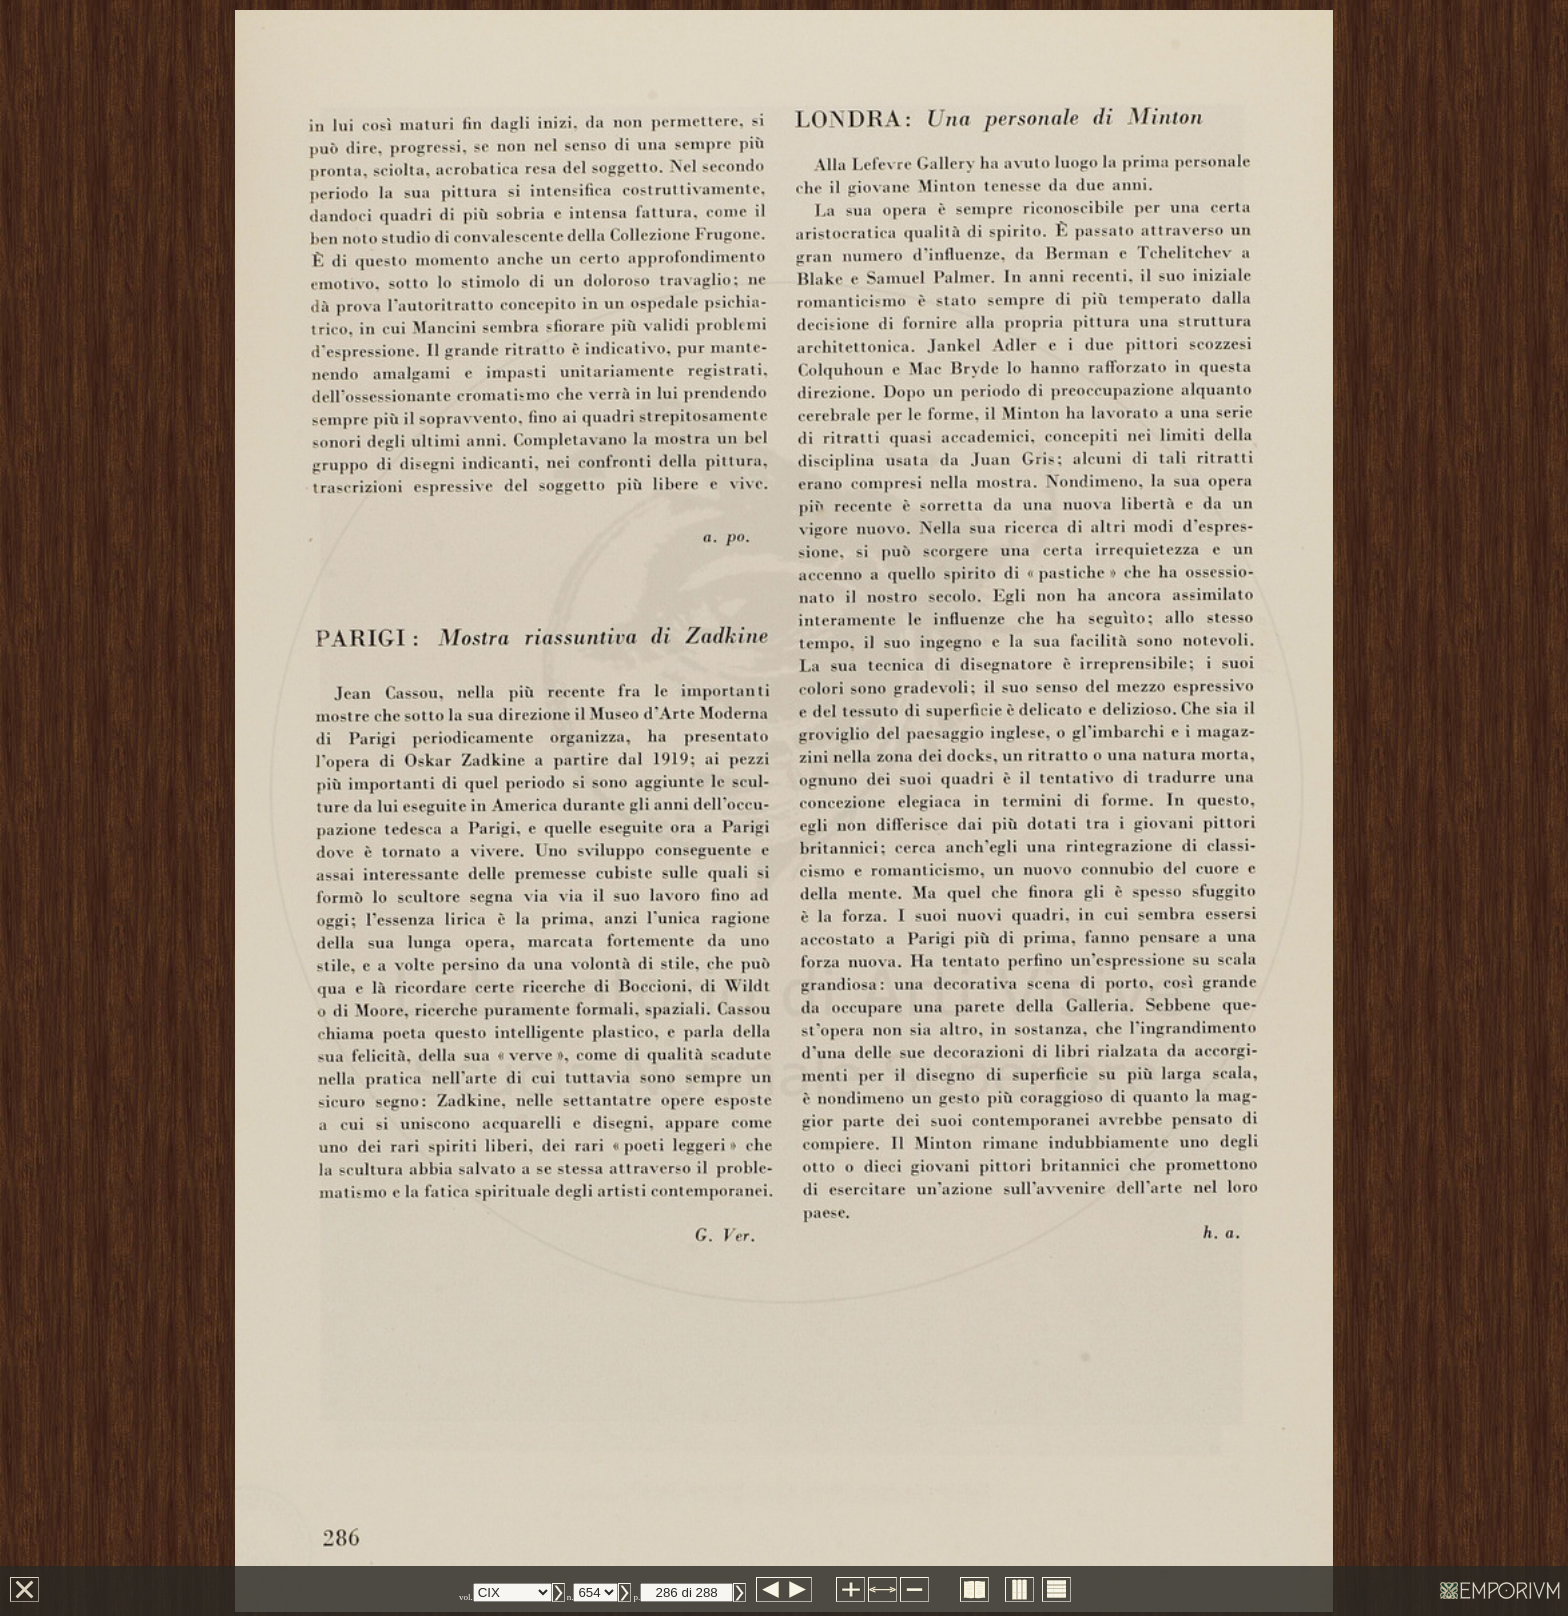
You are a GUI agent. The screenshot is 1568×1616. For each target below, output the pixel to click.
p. (636, 1597)
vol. (466, 1597)
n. (570, 1597)
